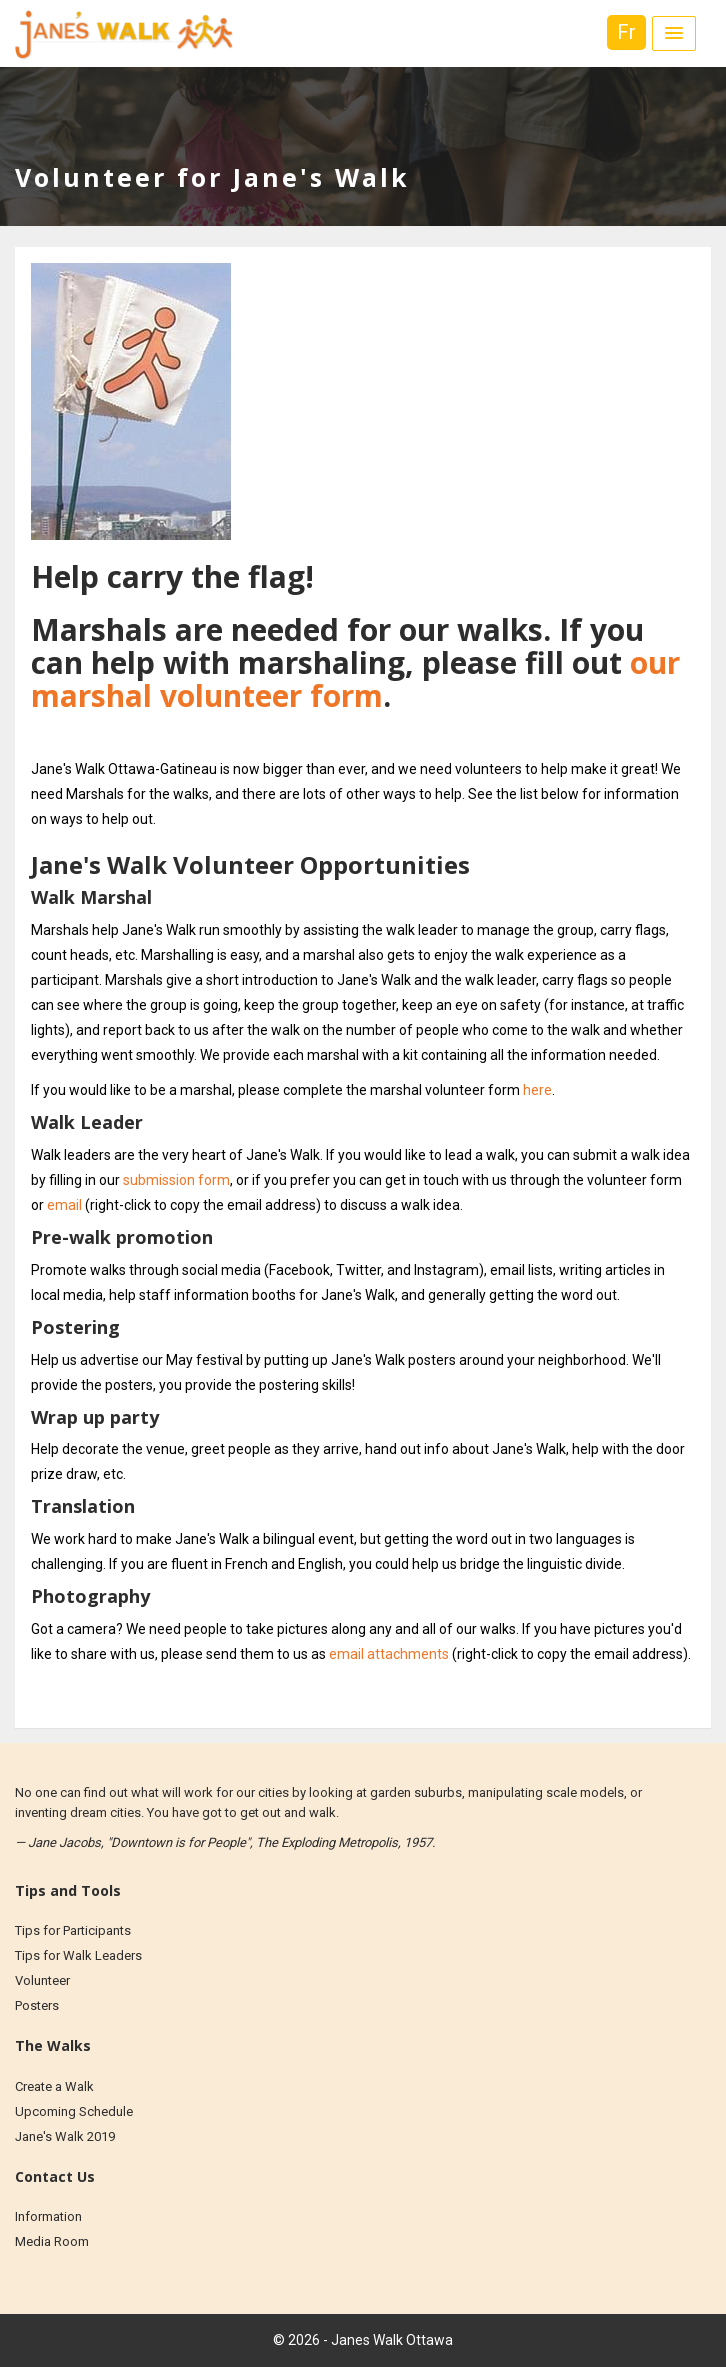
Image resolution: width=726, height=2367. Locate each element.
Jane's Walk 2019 (65, 2136)
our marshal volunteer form (355, 679)
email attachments (389, 1654)
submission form (176, 1180)
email (64, 1205)
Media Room (52, 2241)
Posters (37, 2005)
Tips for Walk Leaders (78, 1955)
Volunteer (42, 1980)
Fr (626, 32)
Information (48, 2216)
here (537, 1090)
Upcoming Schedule (74, 2111)
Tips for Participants (73, 1930)
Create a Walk (54, 2086)
